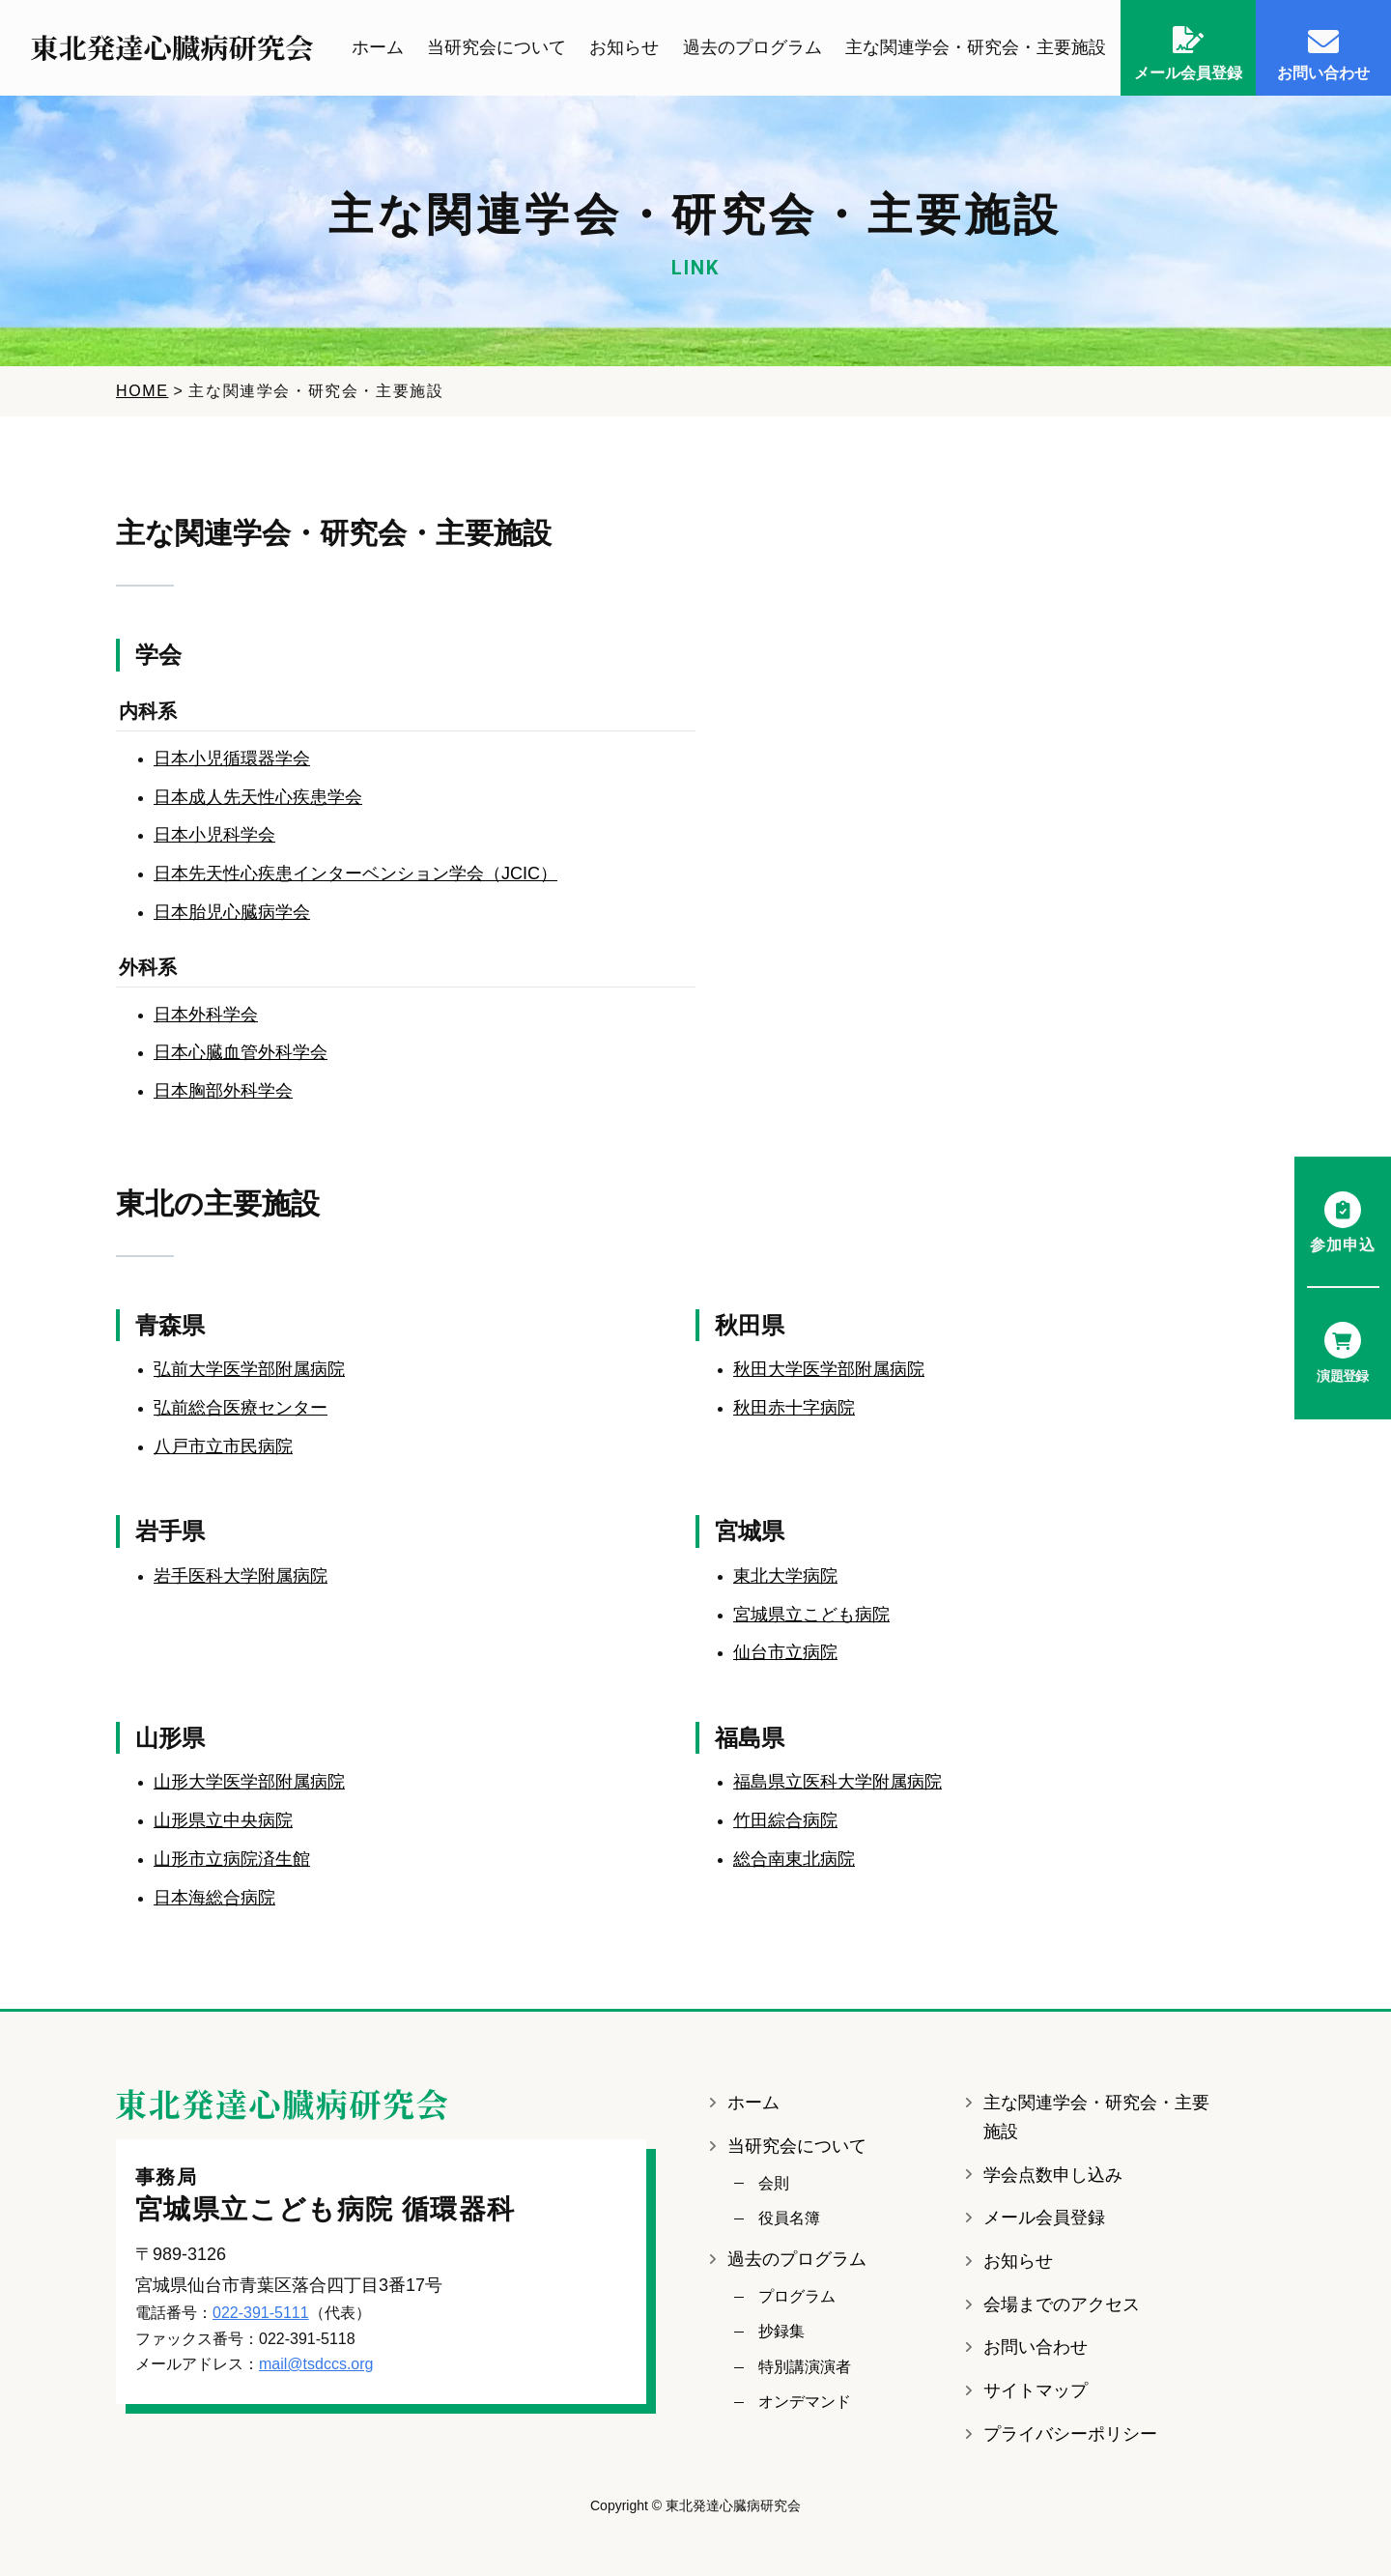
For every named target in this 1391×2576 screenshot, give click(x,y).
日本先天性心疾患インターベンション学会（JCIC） (355, 874)
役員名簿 (789, 2219)
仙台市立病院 (785, 1653)
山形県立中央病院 (223, 1821)
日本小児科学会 (214, 835)
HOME (142, 392)
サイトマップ (1035, 2391)
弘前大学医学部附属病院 (249, 1370)
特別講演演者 (804, 2368)
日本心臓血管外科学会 (240, 1053)
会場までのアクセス (1061, 2305)
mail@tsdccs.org (316, 2365)
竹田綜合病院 (785, 1821)
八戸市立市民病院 (223, 1446)
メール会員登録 (1044, 2218)
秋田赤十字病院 (794, 1408)
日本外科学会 (206, 1014)
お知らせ (624, 48)
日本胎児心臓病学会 (232, 913)
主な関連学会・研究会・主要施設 (975, 48)
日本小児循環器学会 (232, 759)
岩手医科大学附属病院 (240, 1577)
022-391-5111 (261, 2313)
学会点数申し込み (1052, 2176)
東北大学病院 (785, 1577)
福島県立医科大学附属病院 (837, 1782)
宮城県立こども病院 (811, 1614)
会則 (773, 2184)
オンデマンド (804, 2402)
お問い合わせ (1035, 2348)
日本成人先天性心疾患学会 (258, 798)
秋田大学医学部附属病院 (828, 1370)
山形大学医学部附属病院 (249, 1782)
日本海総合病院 (214, 1897)
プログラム (797, 2297)
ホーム (378, 48)
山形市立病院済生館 (232, 1860)
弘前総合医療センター (240, 1408)
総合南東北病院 (794, 1860)
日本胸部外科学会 (223, 1092)
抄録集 (781, 2332)
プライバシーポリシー (1070, 2435)
